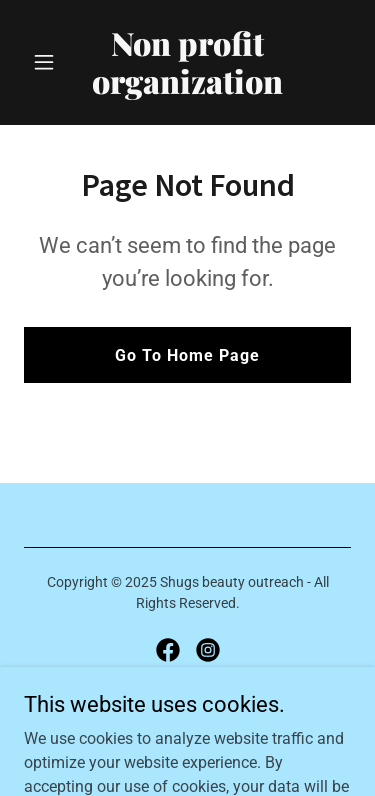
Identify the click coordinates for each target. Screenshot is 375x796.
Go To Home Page (187, 355)
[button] (48, 62)
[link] (187, 88)
